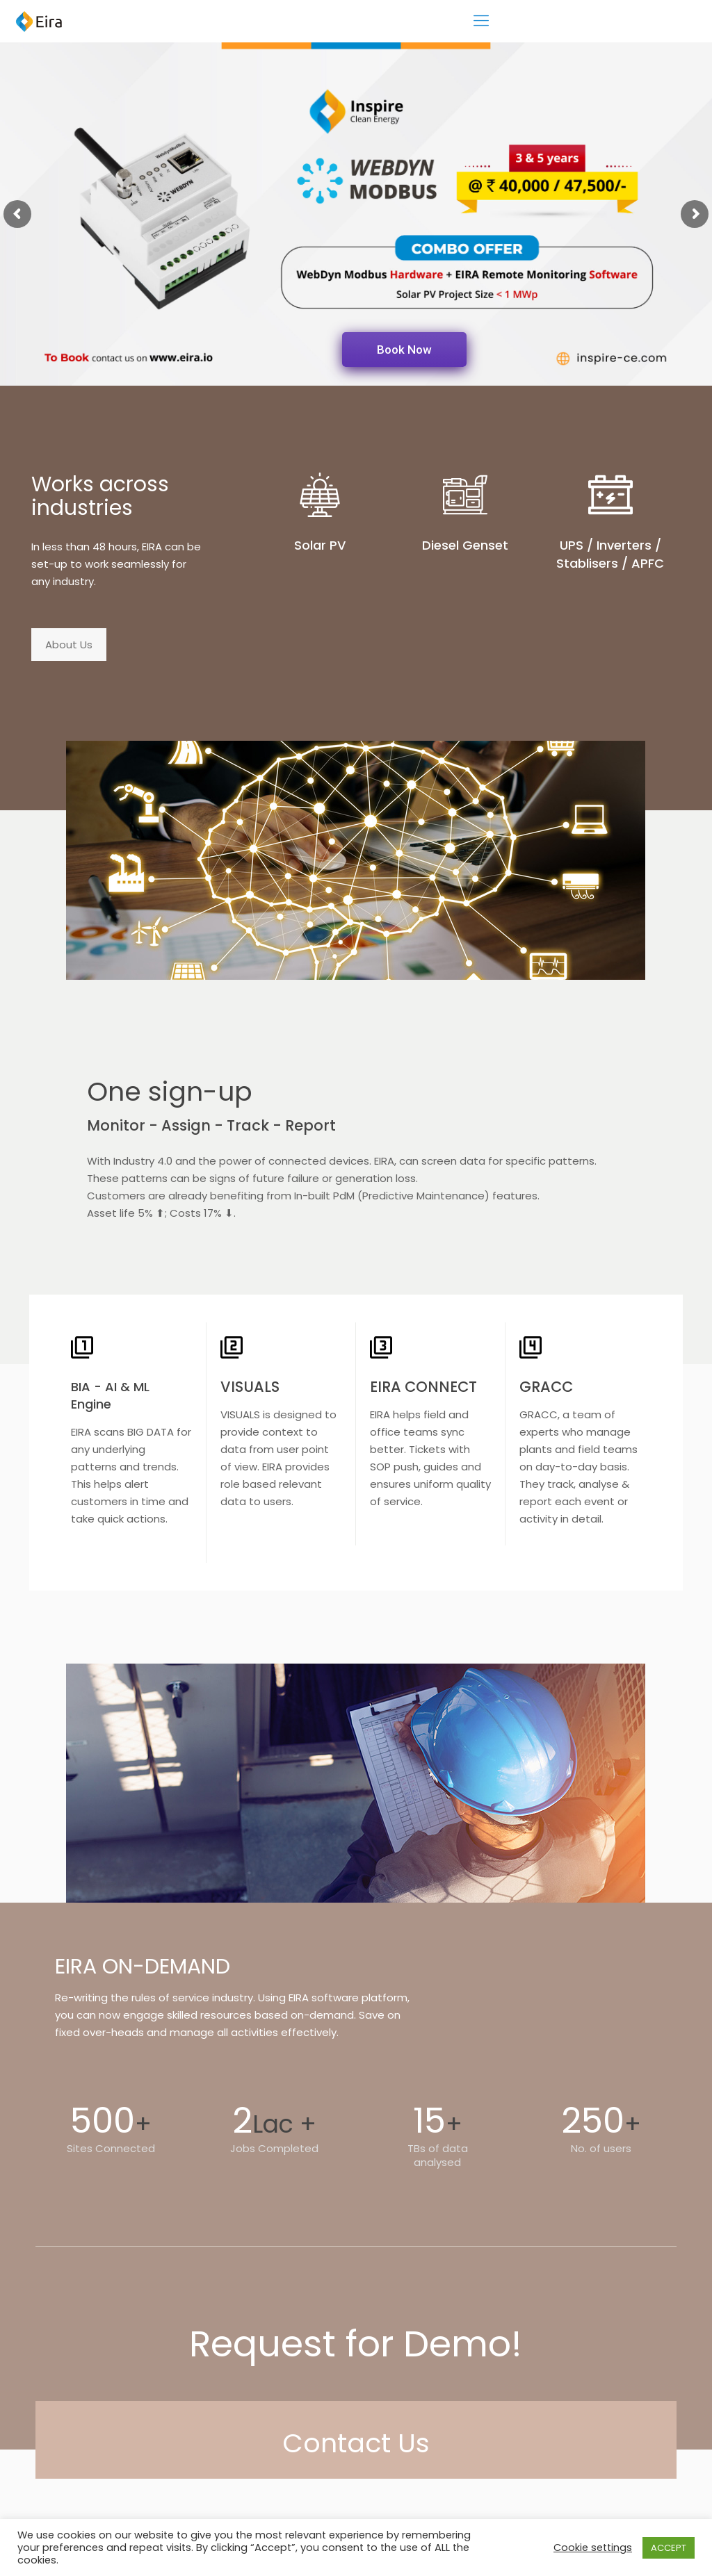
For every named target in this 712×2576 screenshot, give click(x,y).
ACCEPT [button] (668, 2547)
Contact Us (356, 2443)
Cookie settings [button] (592, 2547)
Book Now (404, 349)
